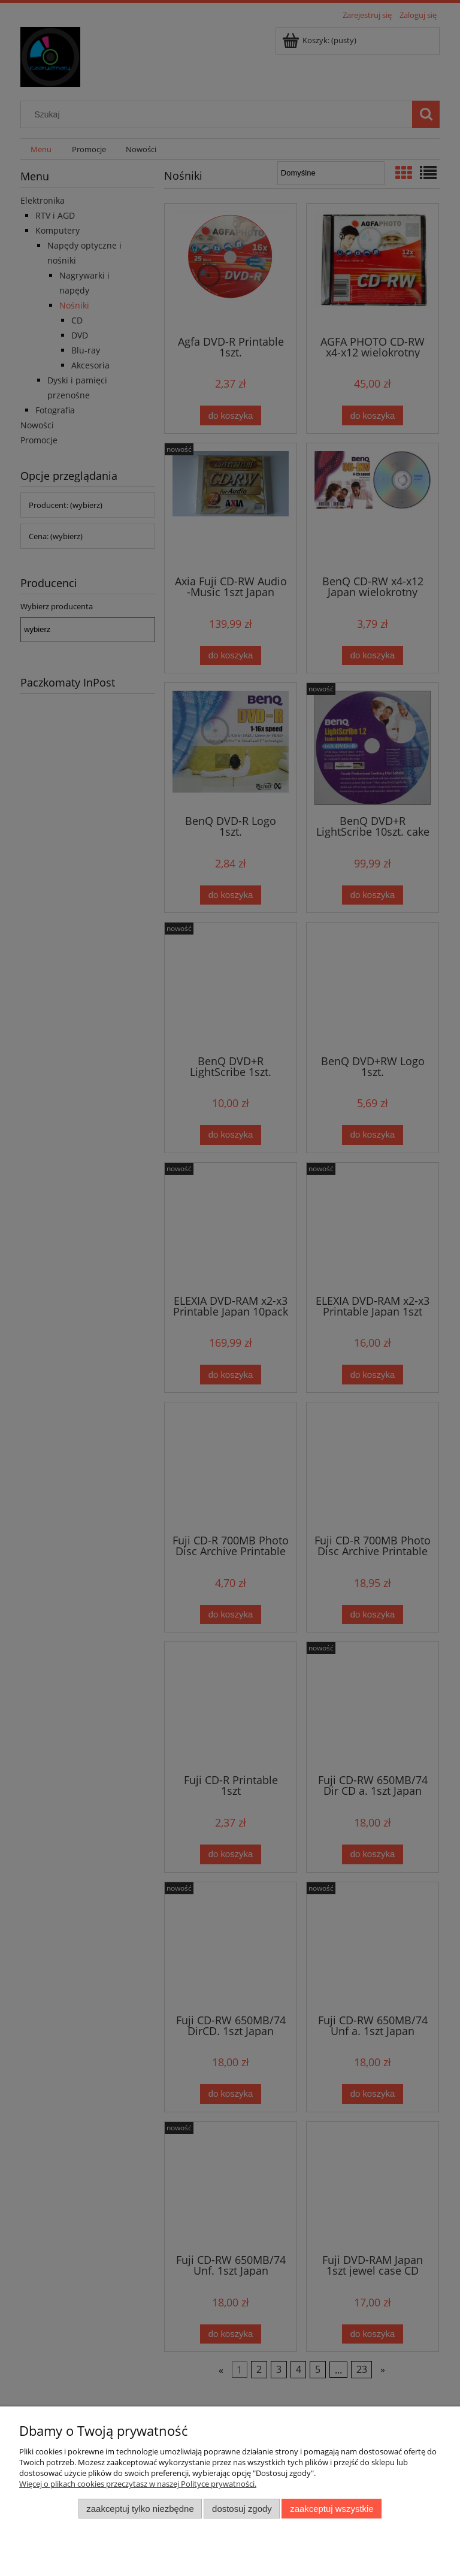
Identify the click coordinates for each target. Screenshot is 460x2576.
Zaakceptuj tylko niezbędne (139, 2509)
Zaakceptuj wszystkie (331, 2509)
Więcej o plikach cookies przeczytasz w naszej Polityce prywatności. (137, 2483)
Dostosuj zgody (242, 2509)
